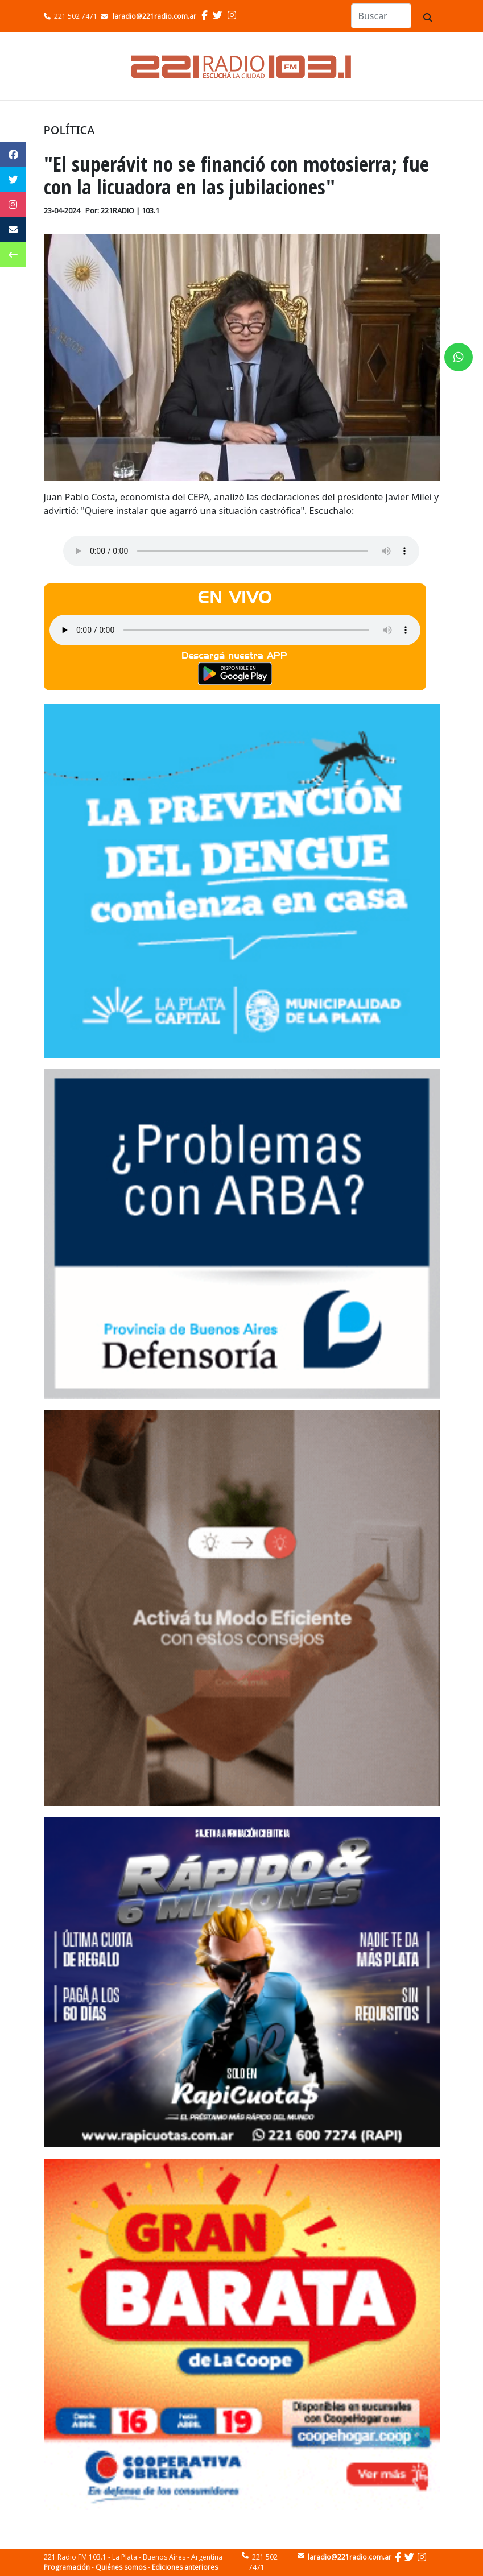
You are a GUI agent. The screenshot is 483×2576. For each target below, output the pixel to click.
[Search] (381, 15)
